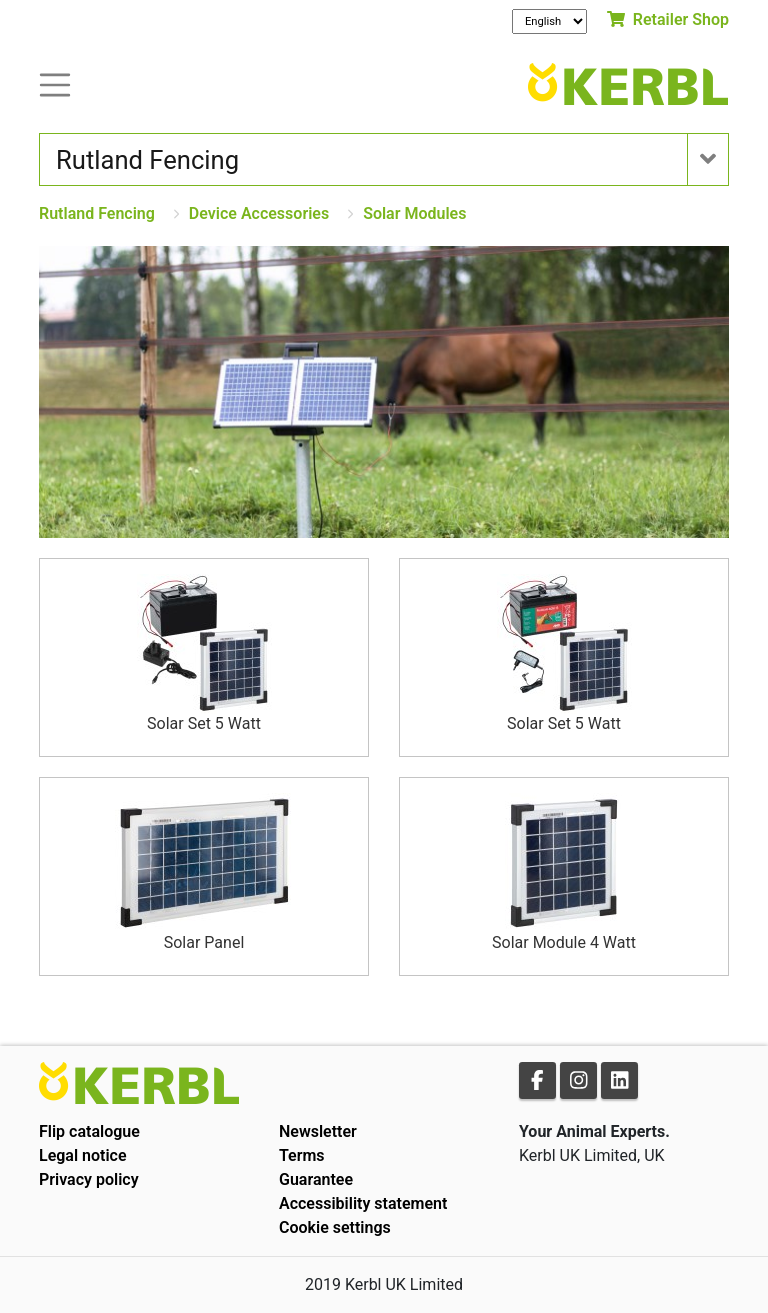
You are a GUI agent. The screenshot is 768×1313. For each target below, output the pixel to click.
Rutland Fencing (97, 213)
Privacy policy (89, 1179)
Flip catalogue (89, 1131)
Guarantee (316, 1179)
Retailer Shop (668, 19)
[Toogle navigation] (55, 83)
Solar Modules (414, 213)
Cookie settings (335, 1227)
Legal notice (83, 1155)
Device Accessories (259, 213)
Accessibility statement (363, 1203)
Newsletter (318, 1131)
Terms (302, 1155)
